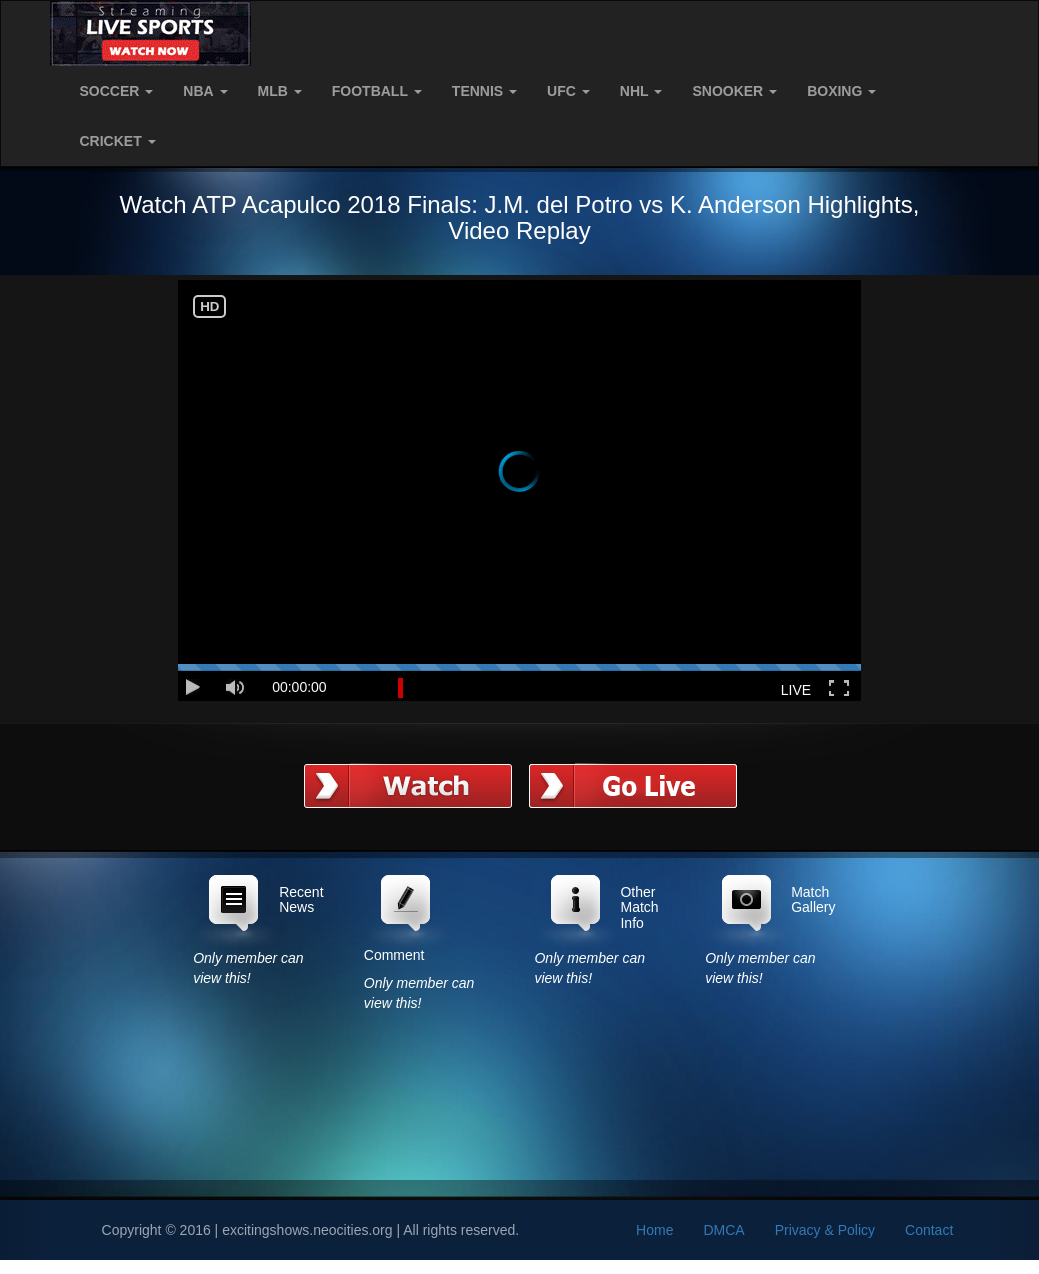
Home (654, 1230)
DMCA (723, 1230)
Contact (929, 1230)
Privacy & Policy (825, 1230)
